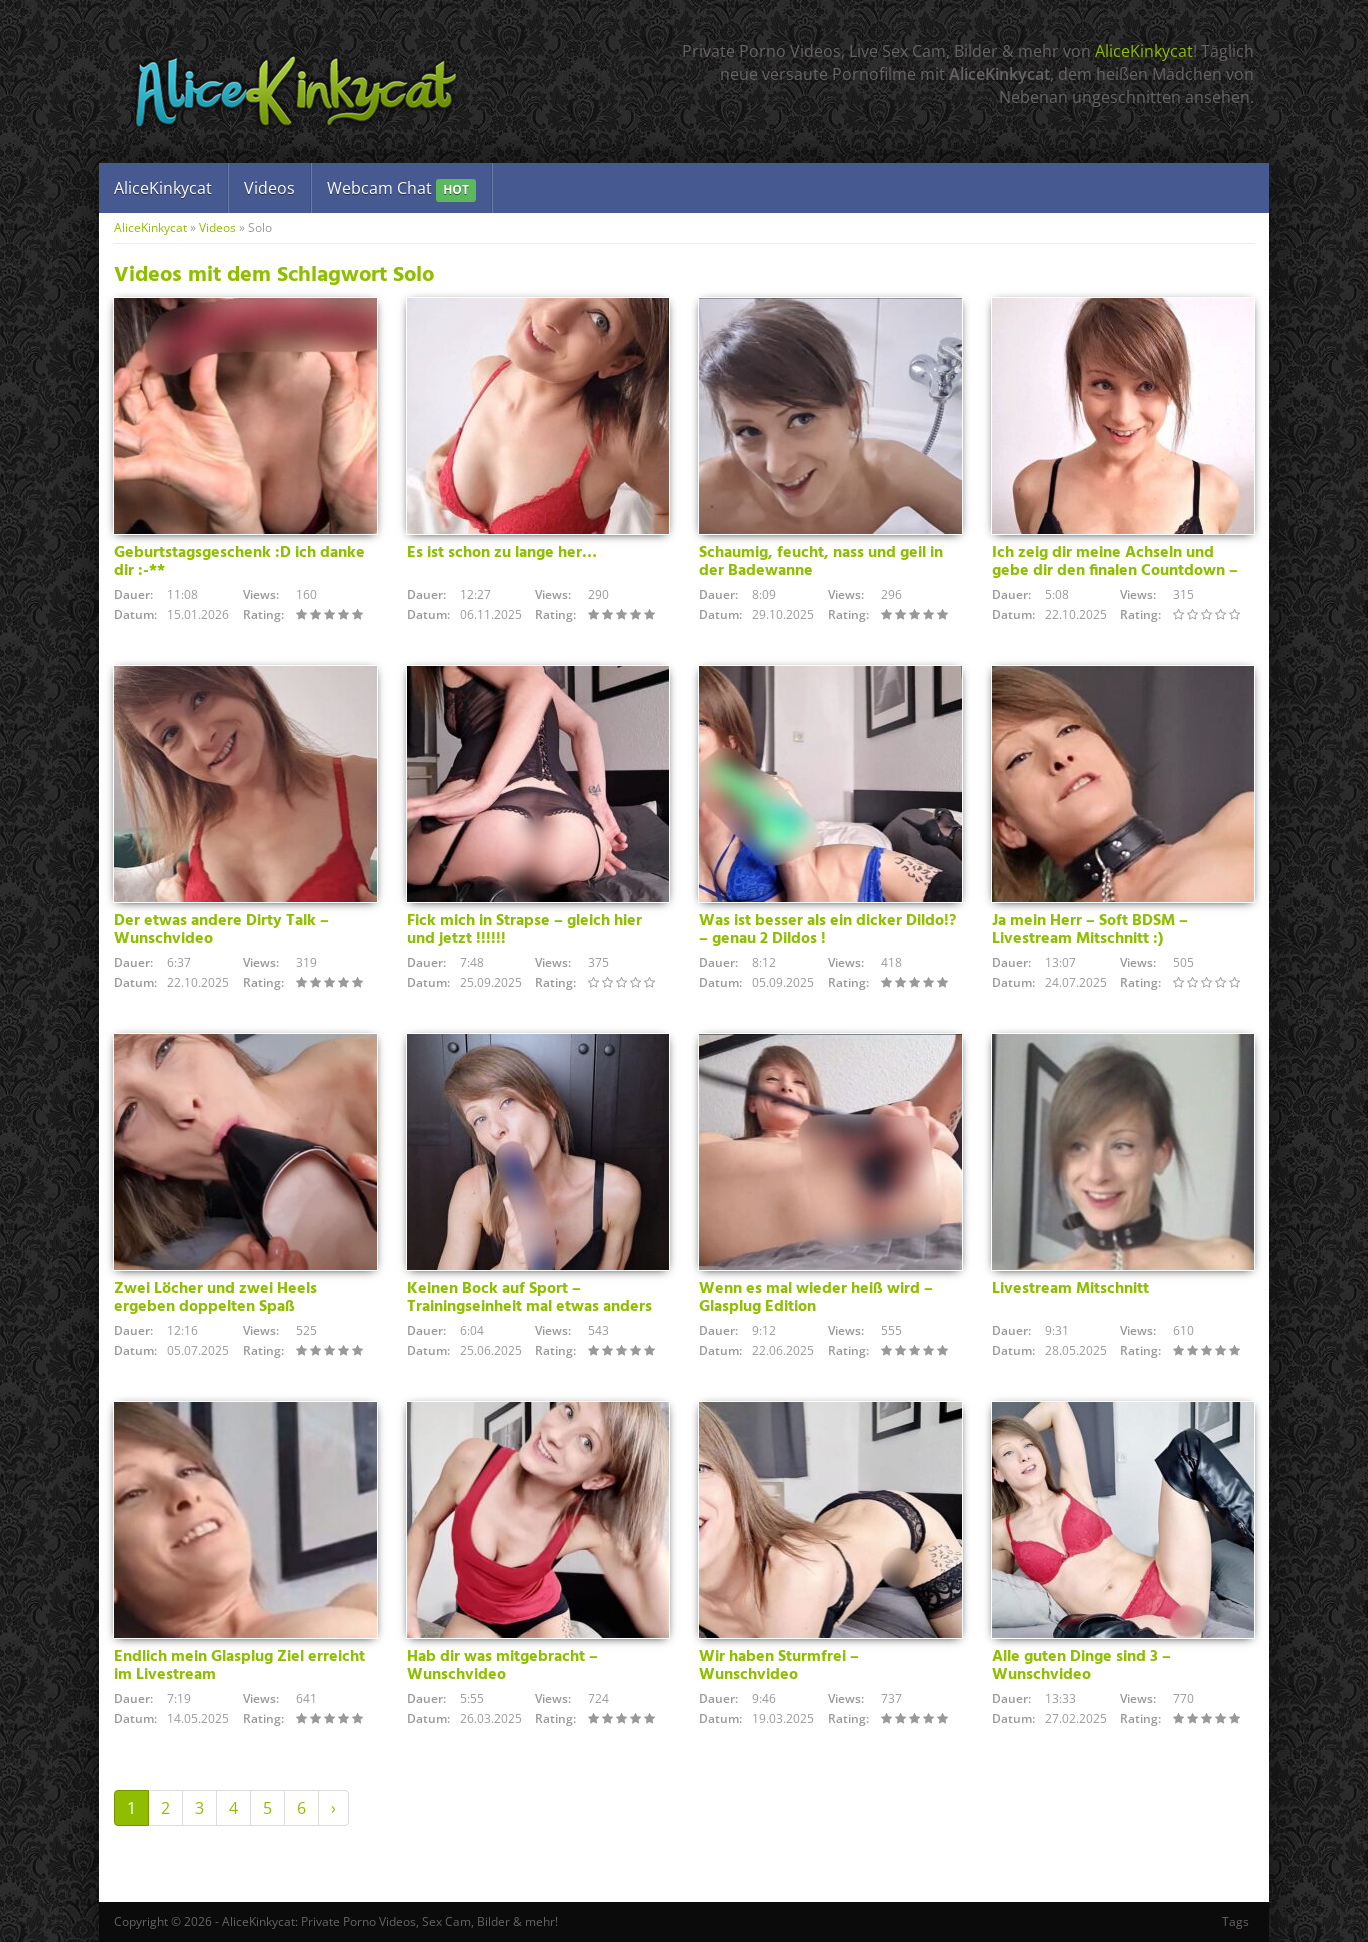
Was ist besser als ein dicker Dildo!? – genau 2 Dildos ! (827, 930)
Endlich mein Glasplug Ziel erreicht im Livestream (239, 1666)
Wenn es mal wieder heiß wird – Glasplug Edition (816, 1298)
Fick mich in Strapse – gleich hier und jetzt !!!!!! (524, 930)
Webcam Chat (401, 189)
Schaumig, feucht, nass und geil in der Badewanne (821, 562)
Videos (269, 188)
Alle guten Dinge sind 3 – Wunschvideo (1081, 1666)
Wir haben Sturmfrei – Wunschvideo (779, 1666)
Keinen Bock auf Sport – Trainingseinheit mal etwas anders (529, 1298)
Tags (1235, 1921)
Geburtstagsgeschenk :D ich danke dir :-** (239, 562)
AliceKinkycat (1144, 51)
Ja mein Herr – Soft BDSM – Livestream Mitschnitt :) (1090, 930)
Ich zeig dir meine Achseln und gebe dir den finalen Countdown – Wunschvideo (1115, 571)
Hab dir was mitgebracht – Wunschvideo (502, 1666)
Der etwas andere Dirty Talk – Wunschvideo (221, 930)
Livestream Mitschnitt (1070, 1289)
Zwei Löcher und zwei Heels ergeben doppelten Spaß (215, 1298)
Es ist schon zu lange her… (502, 553)
